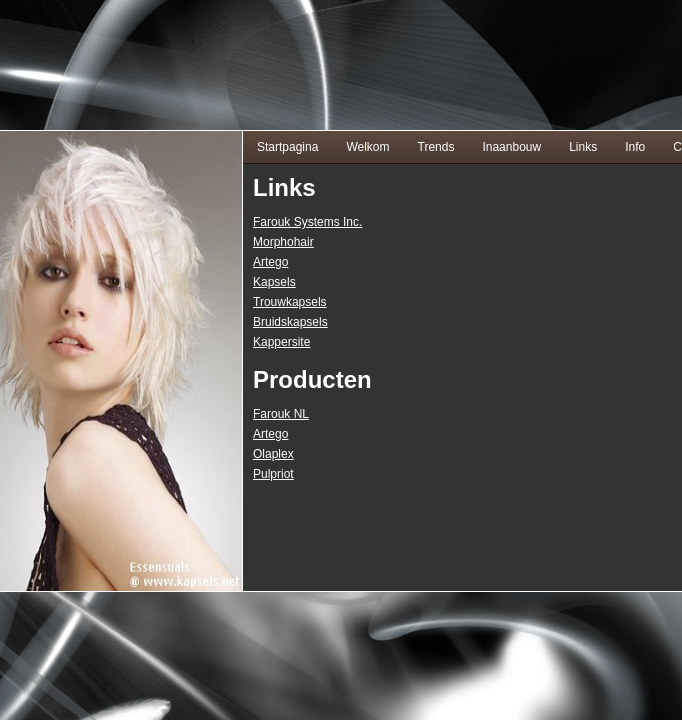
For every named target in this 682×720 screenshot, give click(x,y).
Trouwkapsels (290, 302)
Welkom (367, 147)
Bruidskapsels (290, 322)
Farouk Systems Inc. (307, 222)
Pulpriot (273, 474)
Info (635, 147)
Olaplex (273, 454)
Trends (436, 147)
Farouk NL (281, 414)
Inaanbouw (511, 147)
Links (583, 147)
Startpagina (287, 147)
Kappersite (281, 342)
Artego (270, 262)
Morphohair (283, 242)
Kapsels (274, 282)
